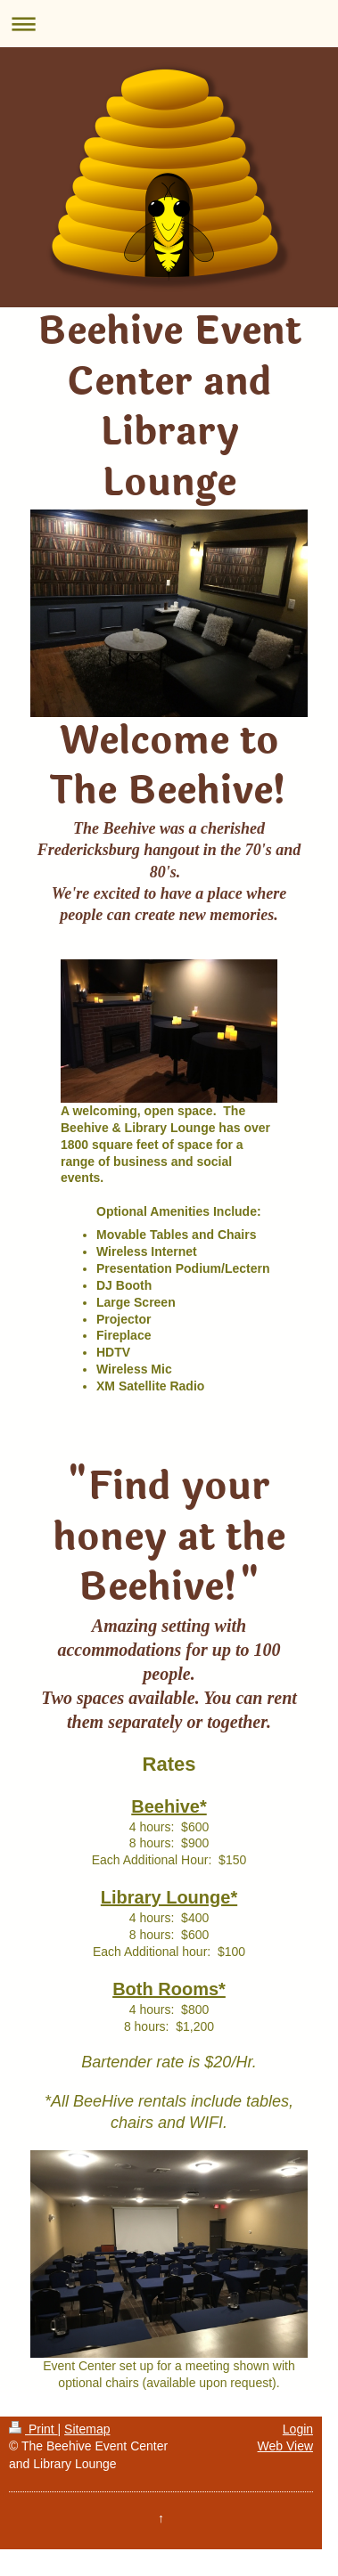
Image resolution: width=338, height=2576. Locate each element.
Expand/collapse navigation (169, 23)
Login (298, 2429)
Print (33, 2429)
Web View (286, 2446)
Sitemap (87, 2429)
